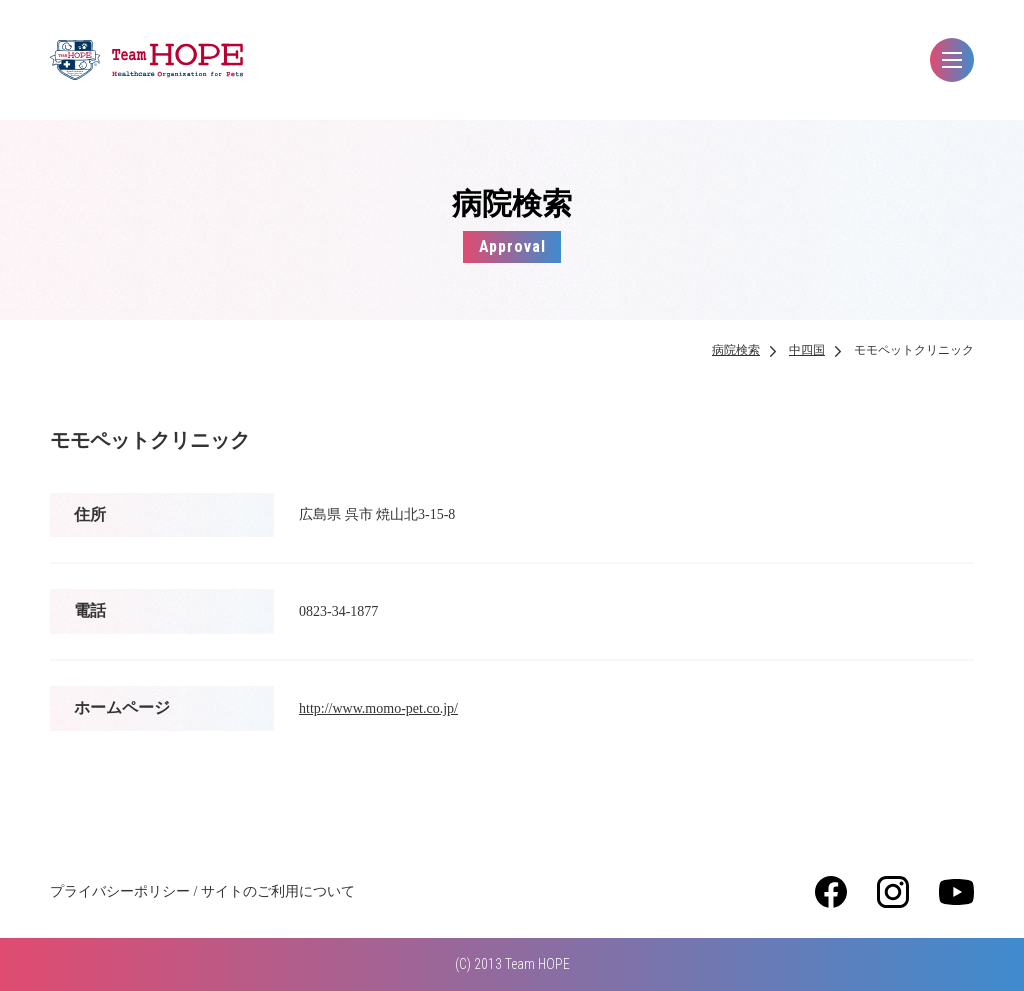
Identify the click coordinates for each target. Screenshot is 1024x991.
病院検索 (736, 350)
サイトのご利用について (278, 891)
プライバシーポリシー (120, 891)
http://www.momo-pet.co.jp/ (378, 708)
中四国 (807, 350)
